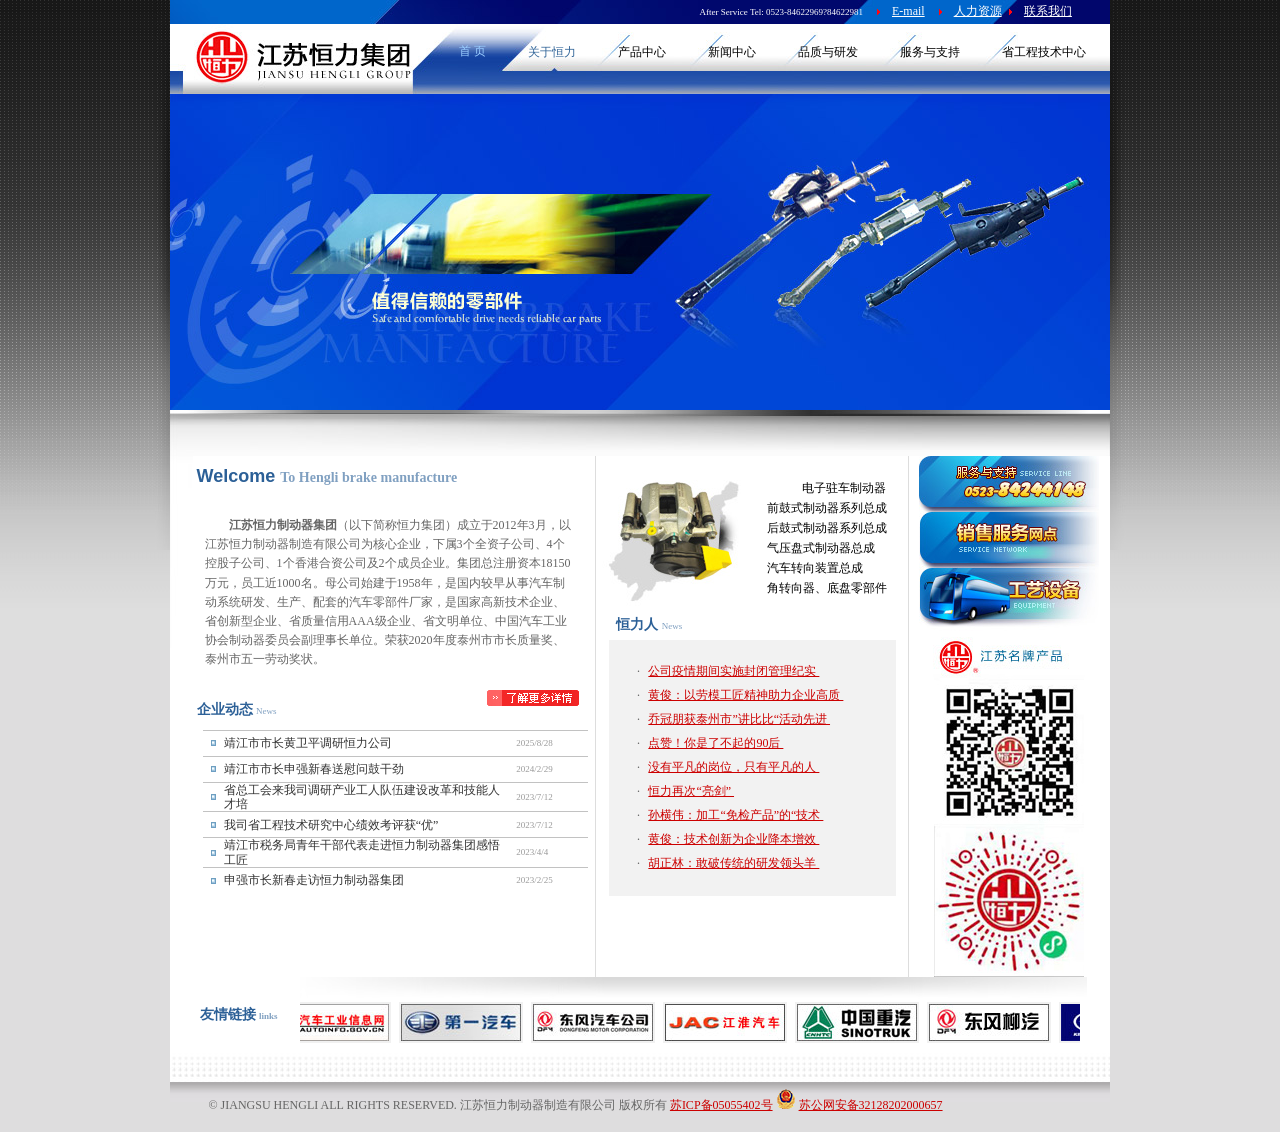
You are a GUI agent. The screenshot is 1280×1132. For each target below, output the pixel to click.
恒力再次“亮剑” (691, 791)
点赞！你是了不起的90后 (715, 743)
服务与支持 (930, 52)
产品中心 (642, 52)
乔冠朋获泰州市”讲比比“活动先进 (739, 719)
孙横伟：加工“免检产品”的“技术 (735, 815)
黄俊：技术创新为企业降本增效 (733, 839)
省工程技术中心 (1044, 52)
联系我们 (1048, 11)
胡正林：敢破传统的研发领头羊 (733, 863)
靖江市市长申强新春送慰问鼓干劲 (314, 769)
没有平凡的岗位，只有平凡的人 (733, 767)
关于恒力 (552, 52)
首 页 (472, 51)
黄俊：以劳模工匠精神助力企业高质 (745, 695)
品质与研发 (828, 52)
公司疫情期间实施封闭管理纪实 (733, 671)
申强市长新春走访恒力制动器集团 (314, 880)
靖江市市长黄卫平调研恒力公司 (308, 743)
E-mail (908, 11)
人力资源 (978, 11)
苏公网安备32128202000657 (871, 1105)
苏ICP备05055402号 (721, 1105)
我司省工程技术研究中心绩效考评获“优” (331, 825)
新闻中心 (732, 52)
